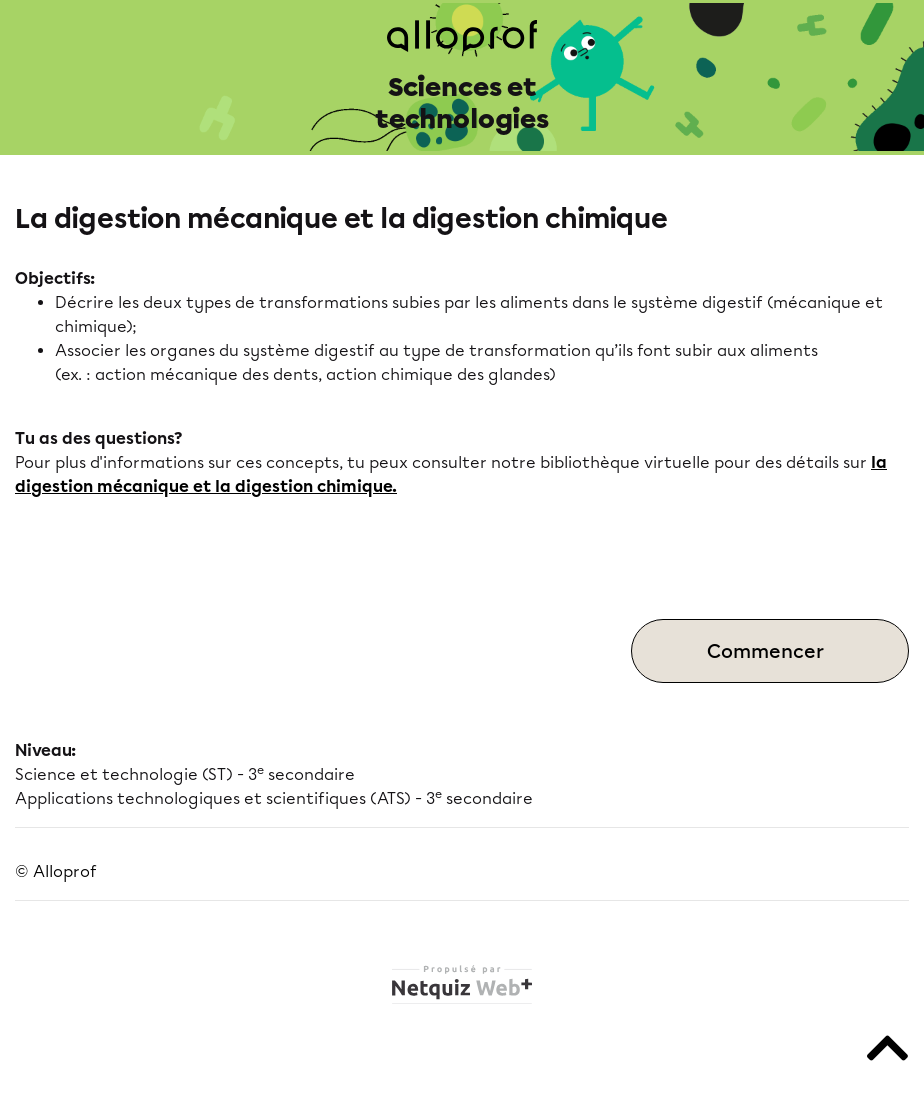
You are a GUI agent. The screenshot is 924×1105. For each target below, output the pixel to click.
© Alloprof (56, 871)
